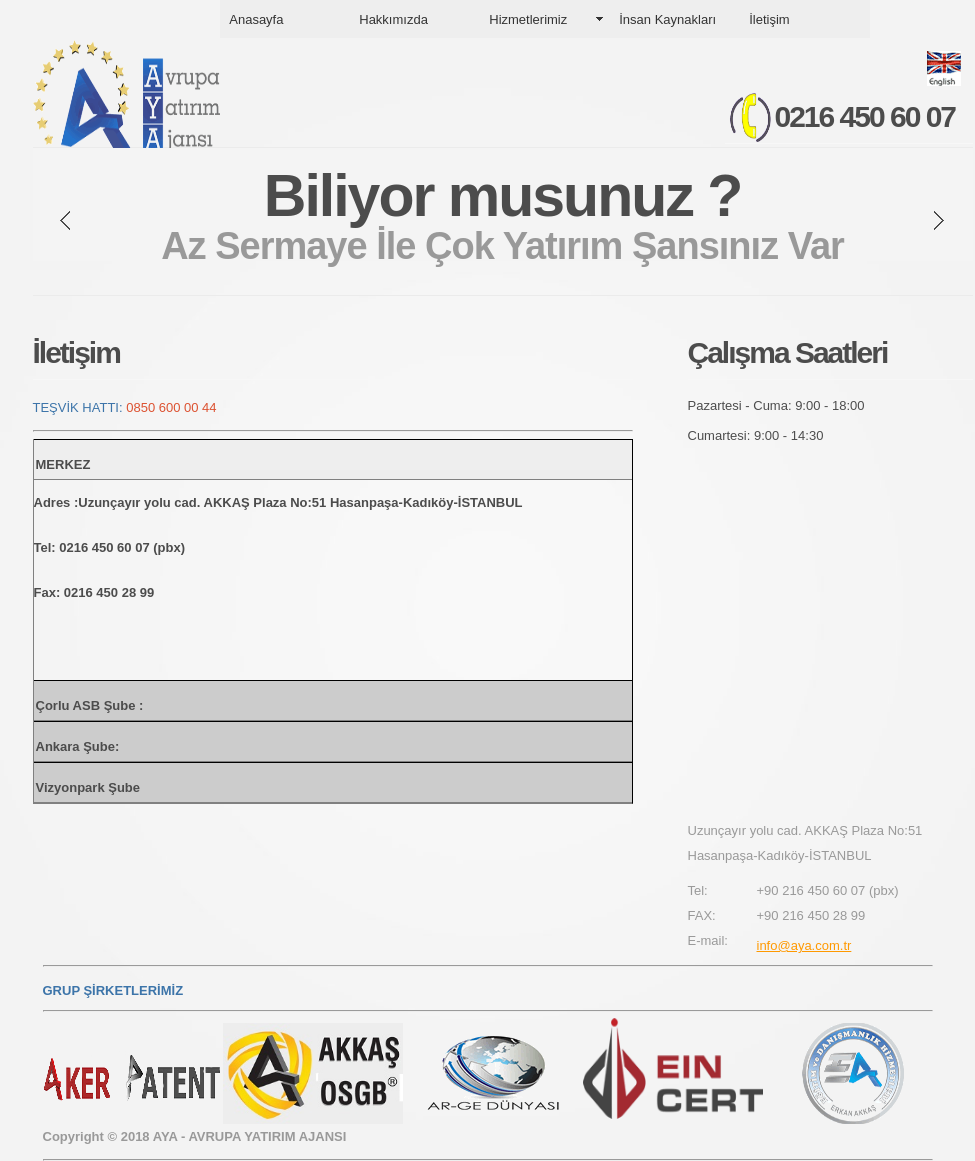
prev (65, 220)
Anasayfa (256, 19)
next (939, 220)
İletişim (769, 19)
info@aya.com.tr (804, 945)
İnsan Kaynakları (667, 19)
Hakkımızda (393, 19)
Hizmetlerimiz (528, 19)
